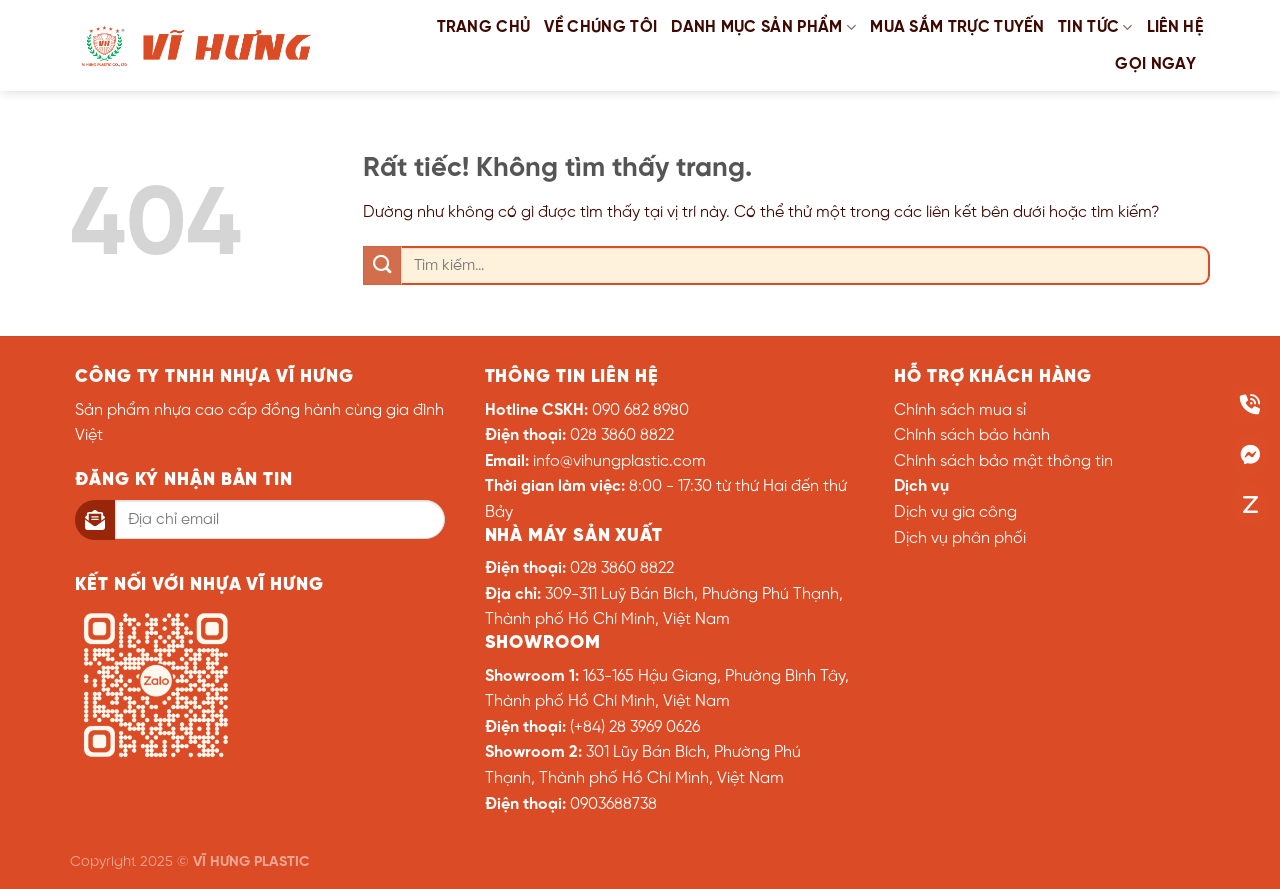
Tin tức (1095, 27)
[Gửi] (382, 265)
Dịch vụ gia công (955, 512)
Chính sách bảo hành (972, 435)
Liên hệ (1175, 27)
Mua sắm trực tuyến (957, 27)
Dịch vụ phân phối (960, 538)
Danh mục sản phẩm (763, 27)
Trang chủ (484, 27)
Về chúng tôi (600, 27)
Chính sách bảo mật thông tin (1003, 461)
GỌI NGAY (1155, 64)
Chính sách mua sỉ (960, 410)
